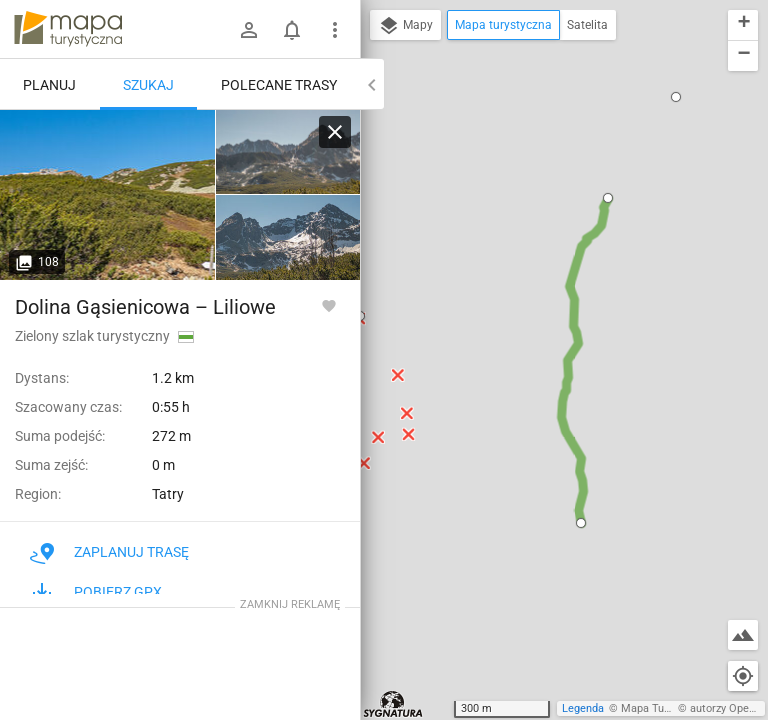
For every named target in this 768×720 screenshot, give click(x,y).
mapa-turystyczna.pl (68, 29)
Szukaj (148, 85)
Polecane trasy (279, 85)
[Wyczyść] (335, 132)
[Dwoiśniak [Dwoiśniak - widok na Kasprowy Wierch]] (108, 195)
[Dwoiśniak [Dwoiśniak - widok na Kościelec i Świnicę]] (288, 237)
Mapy (405, 26)
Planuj (49, 85)
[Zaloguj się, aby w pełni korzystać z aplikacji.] (329, 305)
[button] (581, 523)
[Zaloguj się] (249, 30)
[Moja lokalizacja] (743, 676)
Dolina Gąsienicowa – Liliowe (145, 307)
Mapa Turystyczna (666, 708)
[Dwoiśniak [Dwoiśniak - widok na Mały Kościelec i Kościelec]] (288, 152)
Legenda (583, 708)
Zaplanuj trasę (109, 552)
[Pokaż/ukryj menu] (335, 30)
